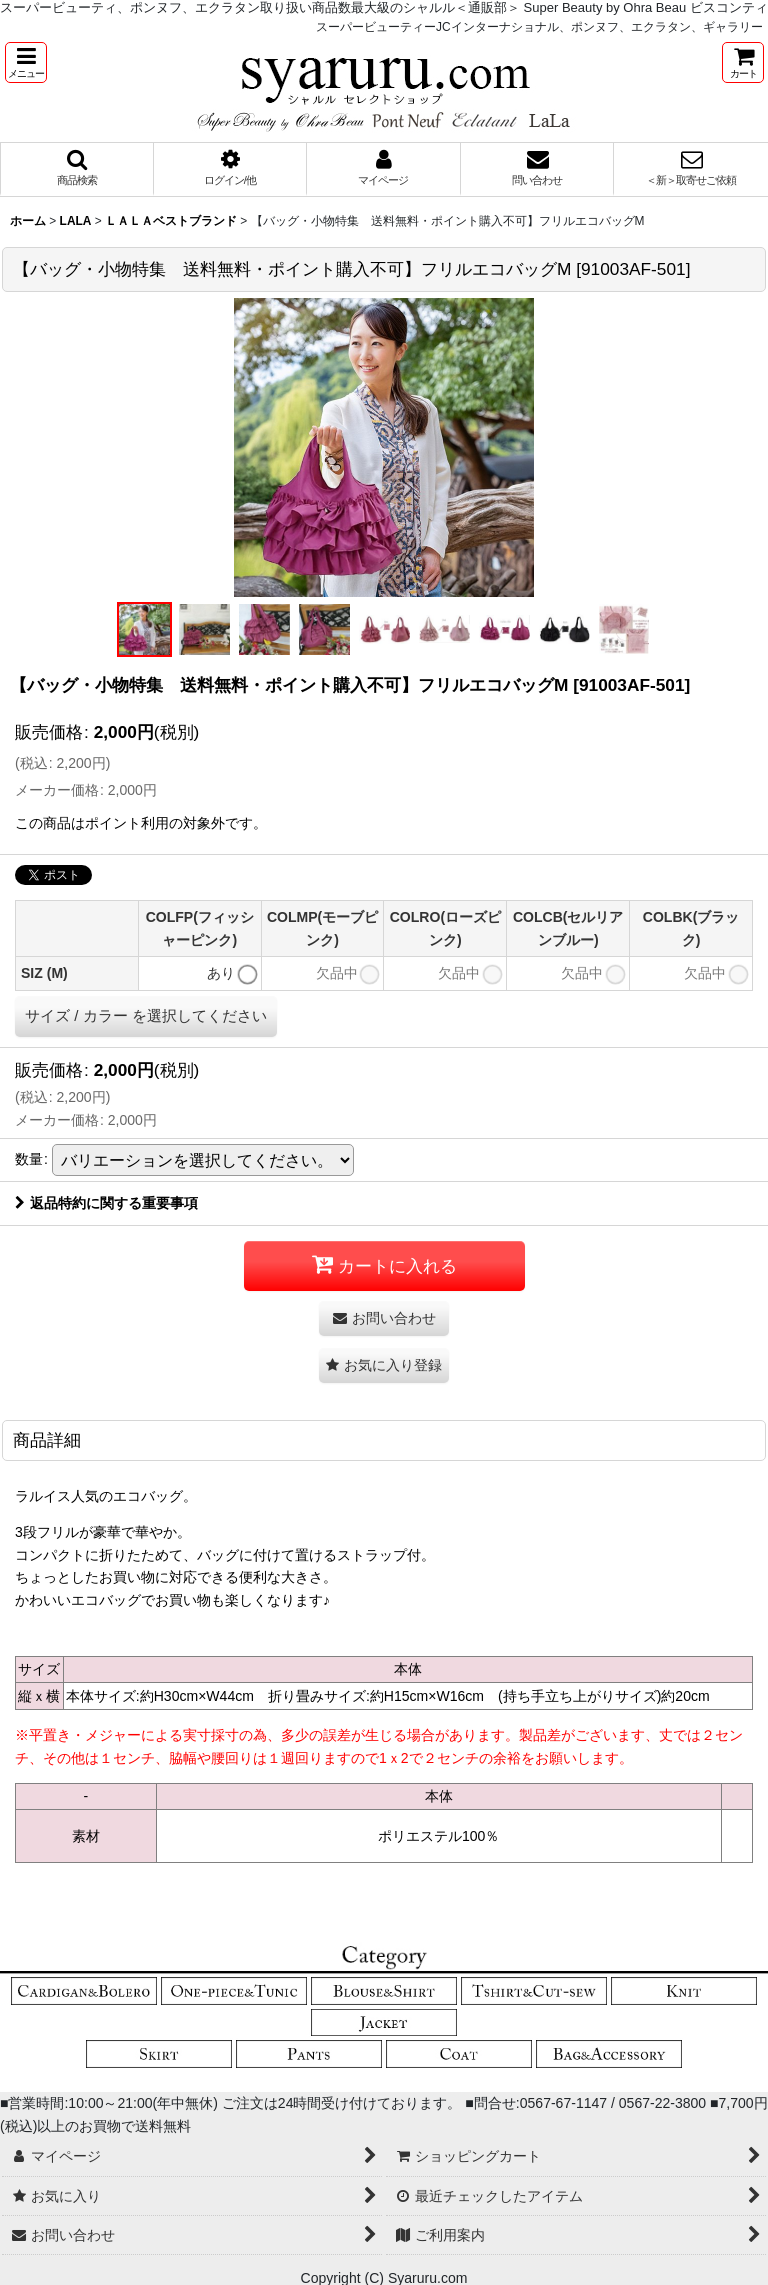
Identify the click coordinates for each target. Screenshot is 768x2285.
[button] (26, 62)
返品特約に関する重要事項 (106, 1203)
